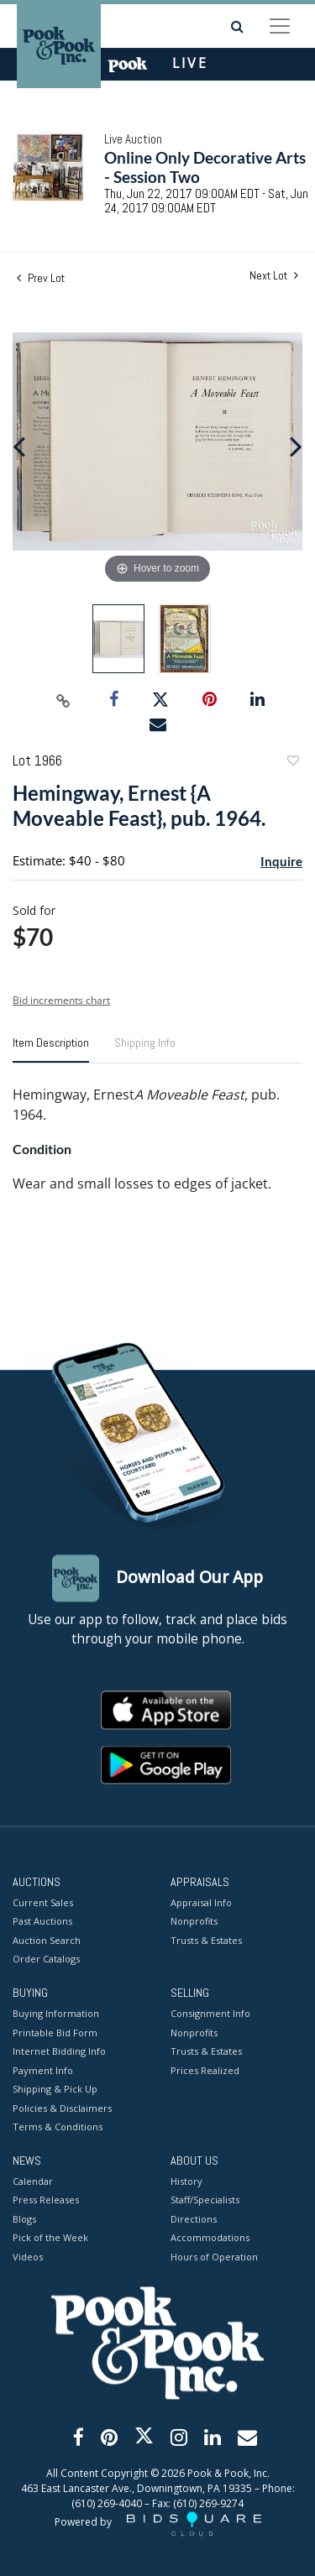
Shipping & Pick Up (55, 2089)
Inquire (281, 861)
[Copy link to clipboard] (63, 700)
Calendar (33, 2181)
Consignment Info (210, 2014)
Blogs (24, 2219)
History (186, 2181)
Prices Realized (205, 2070)
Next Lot (273, 276)
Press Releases (46, 2200)
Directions (194, 2219)
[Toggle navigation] (279, 26)
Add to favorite (292, 762)
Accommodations (210, 2238)
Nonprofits (194, 1921)
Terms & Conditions (57, 2127)
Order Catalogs (46, 1959)
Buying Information (56, 2014)
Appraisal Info (201, 1902)
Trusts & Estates (206, 1940)
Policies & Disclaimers (62, 2108)
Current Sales (43, 1902)
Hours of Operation (214, 2256)
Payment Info (43, 2070)
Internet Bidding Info (59, 2052)
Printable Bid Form (55, 2032)
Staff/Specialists (205, 2200)
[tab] (51, 1049)
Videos (28, 2256)
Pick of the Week (50, 2238)
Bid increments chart (61, 1000)
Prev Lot (41, 277)
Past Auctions (42, 1921)
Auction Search (47, 1940)
